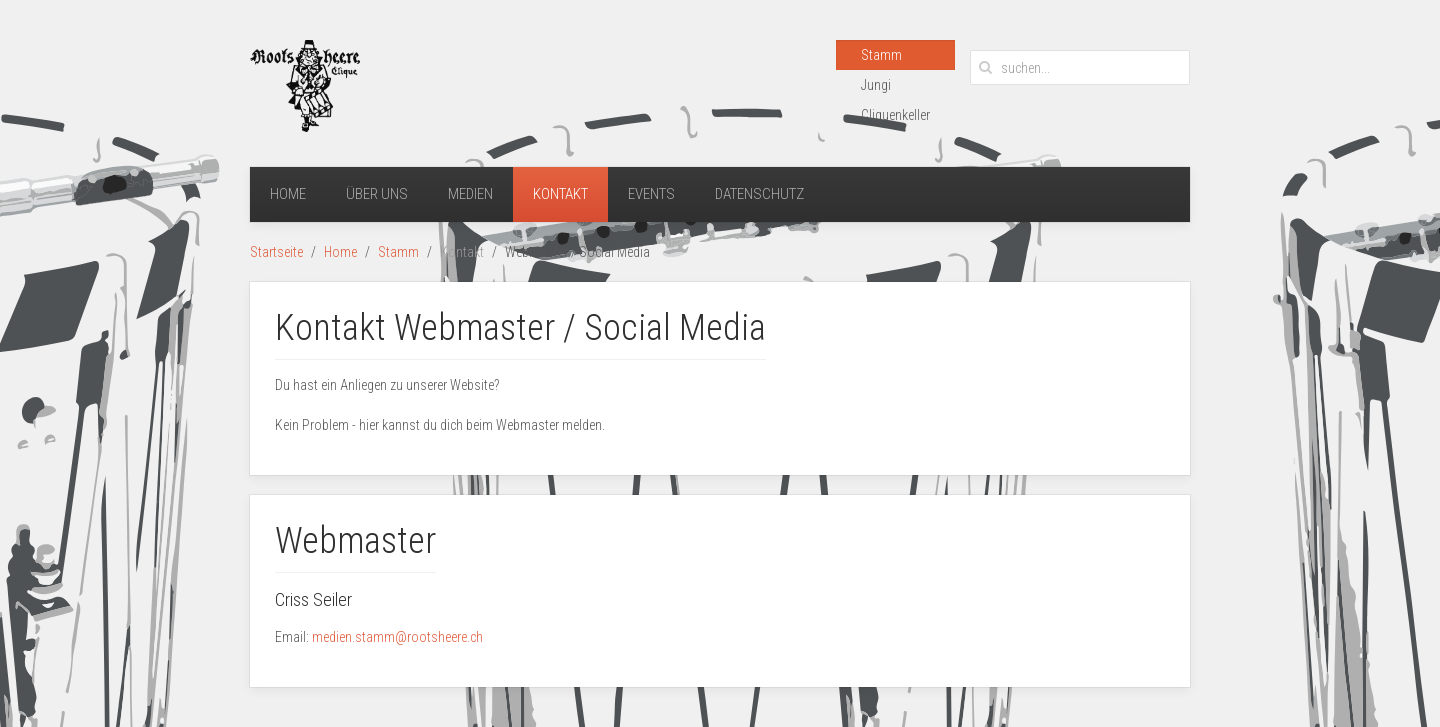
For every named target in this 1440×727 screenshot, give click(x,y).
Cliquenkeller (895, 115)
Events (651, 194)
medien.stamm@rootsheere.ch (397, 637)
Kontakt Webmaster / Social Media (520, 328)
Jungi (876, 85)
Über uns (377, 194)
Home (288, 194)
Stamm (881, 55)
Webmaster (355, 541)
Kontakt (560, 194)
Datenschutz (759, 194)
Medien (470, 194)
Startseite (276, 252)
